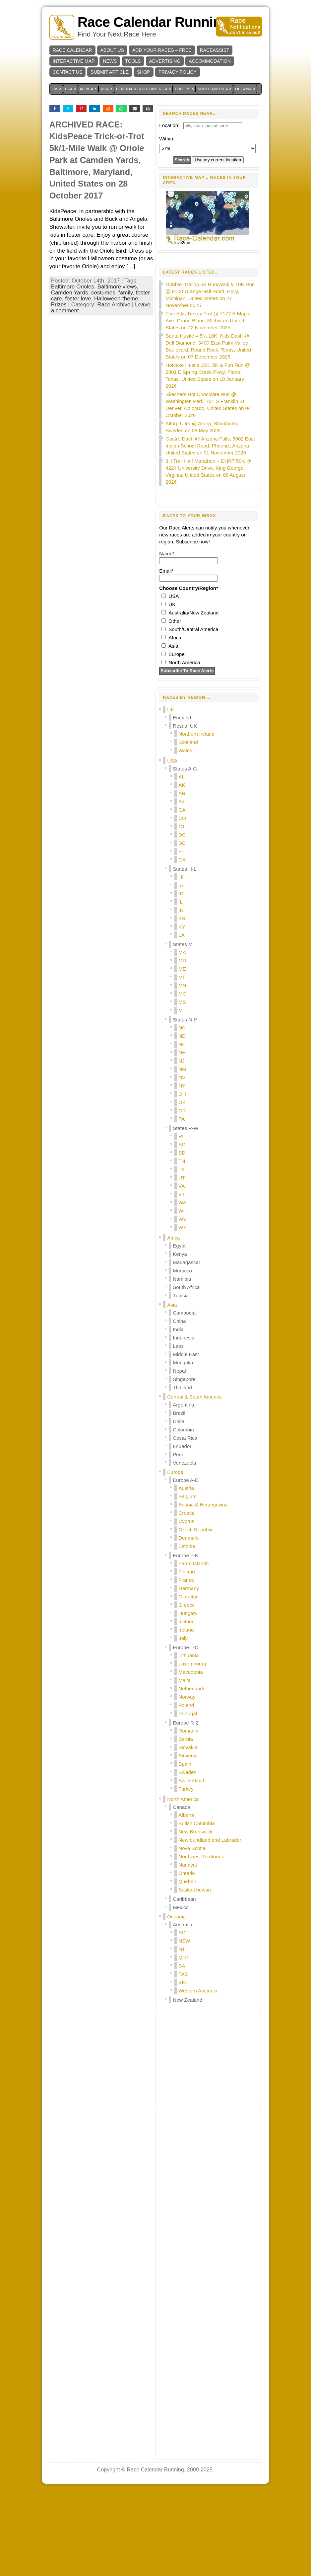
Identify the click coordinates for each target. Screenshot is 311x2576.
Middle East (186, 1440)
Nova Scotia (191, 1934)
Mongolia (183, 1448)
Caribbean (184, 1984)
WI (181, 1296)
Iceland (186, 1707)
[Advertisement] (101, 146)
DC (182, 920)
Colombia (183, 1515)
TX (181, 1255)
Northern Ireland (196, 819)
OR (182, 1196)
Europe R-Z (186, 1808)
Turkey (185, 1874)
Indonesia (183, 1423)
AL (181, 862)
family (125, 375)
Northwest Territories (201, 1942)
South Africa (186, 1373)
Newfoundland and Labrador (209, 1925)
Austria (186, 1573)
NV (181, 1163)
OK (182, 1188)
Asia (172, 1390)
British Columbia (196, 1909)
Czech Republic (195, 1615)
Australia (182, 2010)
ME (182, 1054)
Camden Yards (69, 375)
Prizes (59, 387)
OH (182, 1179)
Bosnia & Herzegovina (202, 1590)
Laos (178, 1431)
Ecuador (182, 1532)
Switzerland (191, 1866)
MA (182, 1038)
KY (181, 1012)
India (178, 1415)
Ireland (186, 1715)
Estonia (186, 1632)
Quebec (187, 1967)
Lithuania (188, 1741)
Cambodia (184, 1398)
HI (180, 962)
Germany (188, 1674)
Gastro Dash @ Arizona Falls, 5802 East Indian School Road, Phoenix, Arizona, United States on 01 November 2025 (210, 531)
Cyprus (186, 1607)
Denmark (188, 1623)
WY (182, 1313)
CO (182, 904)
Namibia (182, 1364)
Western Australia (197, 2076)
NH (182, 1138)
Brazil (179, 1498)
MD (182, 1046)
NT (181, 2035)
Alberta (186, 1900)
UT (181, 1263)
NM (182, 1155)
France (186, 1665)
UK (170, 795)
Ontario (186, 1959)
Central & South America (194, 1482)
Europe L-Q (186, 1733)
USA (172, 846)
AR (181, 879)
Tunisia (181, 1381)
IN (180, 996)
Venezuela (184, 1548)
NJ (181, 1146)
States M (182, 1030)
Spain (184, 1849)
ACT (183, 2018)
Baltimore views (117, 369)
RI (180, 1222)
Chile (178, 1507)
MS (182, 1087)
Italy (183, 1724)
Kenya (180, 1339)
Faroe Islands (193, 1649)
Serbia (185, 1824)
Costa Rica (185, 1523)
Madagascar (186, 1348)
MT (182, 1096)
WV (182, 1305)
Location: (169, 125)
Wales (185, 836)
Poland (186, 1791)
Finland (186, 1657)
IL (180, 987)
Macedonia (190, 1757)
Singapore (184, 1465)
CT (181, 912)
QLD (183, 2043)
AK (181, 870)
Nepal (179, 1456)
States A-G (185, 854)
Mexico (181, 1993)
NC (182, 1113)
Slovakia (187, 1833)
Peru (178, 1540)
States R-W (185, 1214)
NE (181, 1130)
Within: (166, 138)
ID (180, 979)
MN (182, 1071)
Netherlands (191, 1774)
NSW (184, 2026)
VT (181, 1280)
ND (182, 1121)
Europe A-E (185, 1566)
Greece (186, 1690)
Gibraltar (188, 1682)
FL (181, 937)
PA (181, 1204)
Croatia (186, 1598)
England (182, 803)
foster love (78, 381)
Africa (173, 1323)
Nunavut (187, 1950)
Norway (186, 1782)
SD (181, 1238)
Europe (175, 1558)
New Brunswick (195, 1917)
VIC (182, 2068)
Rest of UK (185, 811)
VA (181, 1271)
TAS (183, 2059)
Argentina (183, 1490)
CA (181, 895)
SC (181, 1230)
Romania (188, 1816)
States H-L (184, 954)
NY (181, 1171)
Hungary (187, 1699)
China (179, 1406)
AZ (181, 887)
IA (180, 971)
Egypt (179, 1331)
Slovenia (188, 1841)
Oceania (176, 2002)
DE (181, 928)
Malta (184, 1766)
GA (182, 945)
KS (181, 1004)
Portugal (187, 1799)
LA (181, 1020)
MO (182, 1079)
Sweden (187, 1858)
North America (183, 1885)
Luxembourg (192, 1749)
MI (181, 1063)
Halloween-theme (116, 381)
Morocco (182, 1356)
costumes (103, 375)
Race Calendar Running (153, 22)
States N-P (185, 1105)
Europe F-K (185, 1641)
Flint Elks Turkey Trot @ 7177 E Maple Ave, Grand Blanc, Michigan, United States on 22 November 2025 (207, 406)
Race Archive (113, 387)
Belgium (187, 1582)
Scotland (188, 828)
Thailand (182, 1473)
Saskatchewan (194, 1975)
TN (181, 1246)
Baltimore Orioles (72, 369)
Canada (181, 1892)
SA (181, 2051)
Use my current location (218, 159)
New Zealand (187, 2085)
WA (182, 1288)
